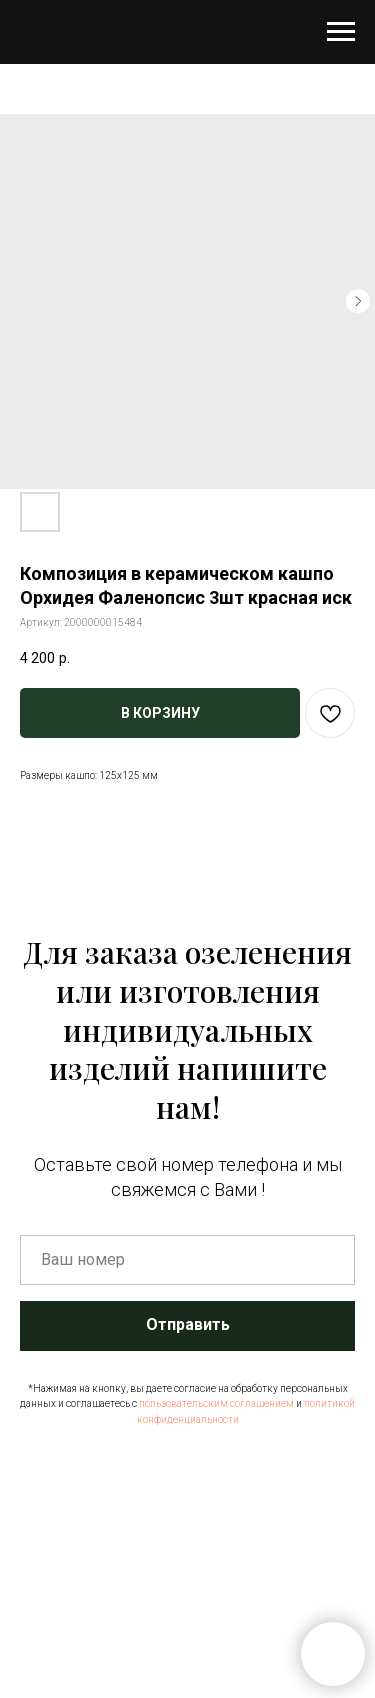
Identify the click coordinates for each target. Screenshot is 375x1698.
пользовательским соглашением (216, 1403)
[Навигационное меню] (341, 32)
